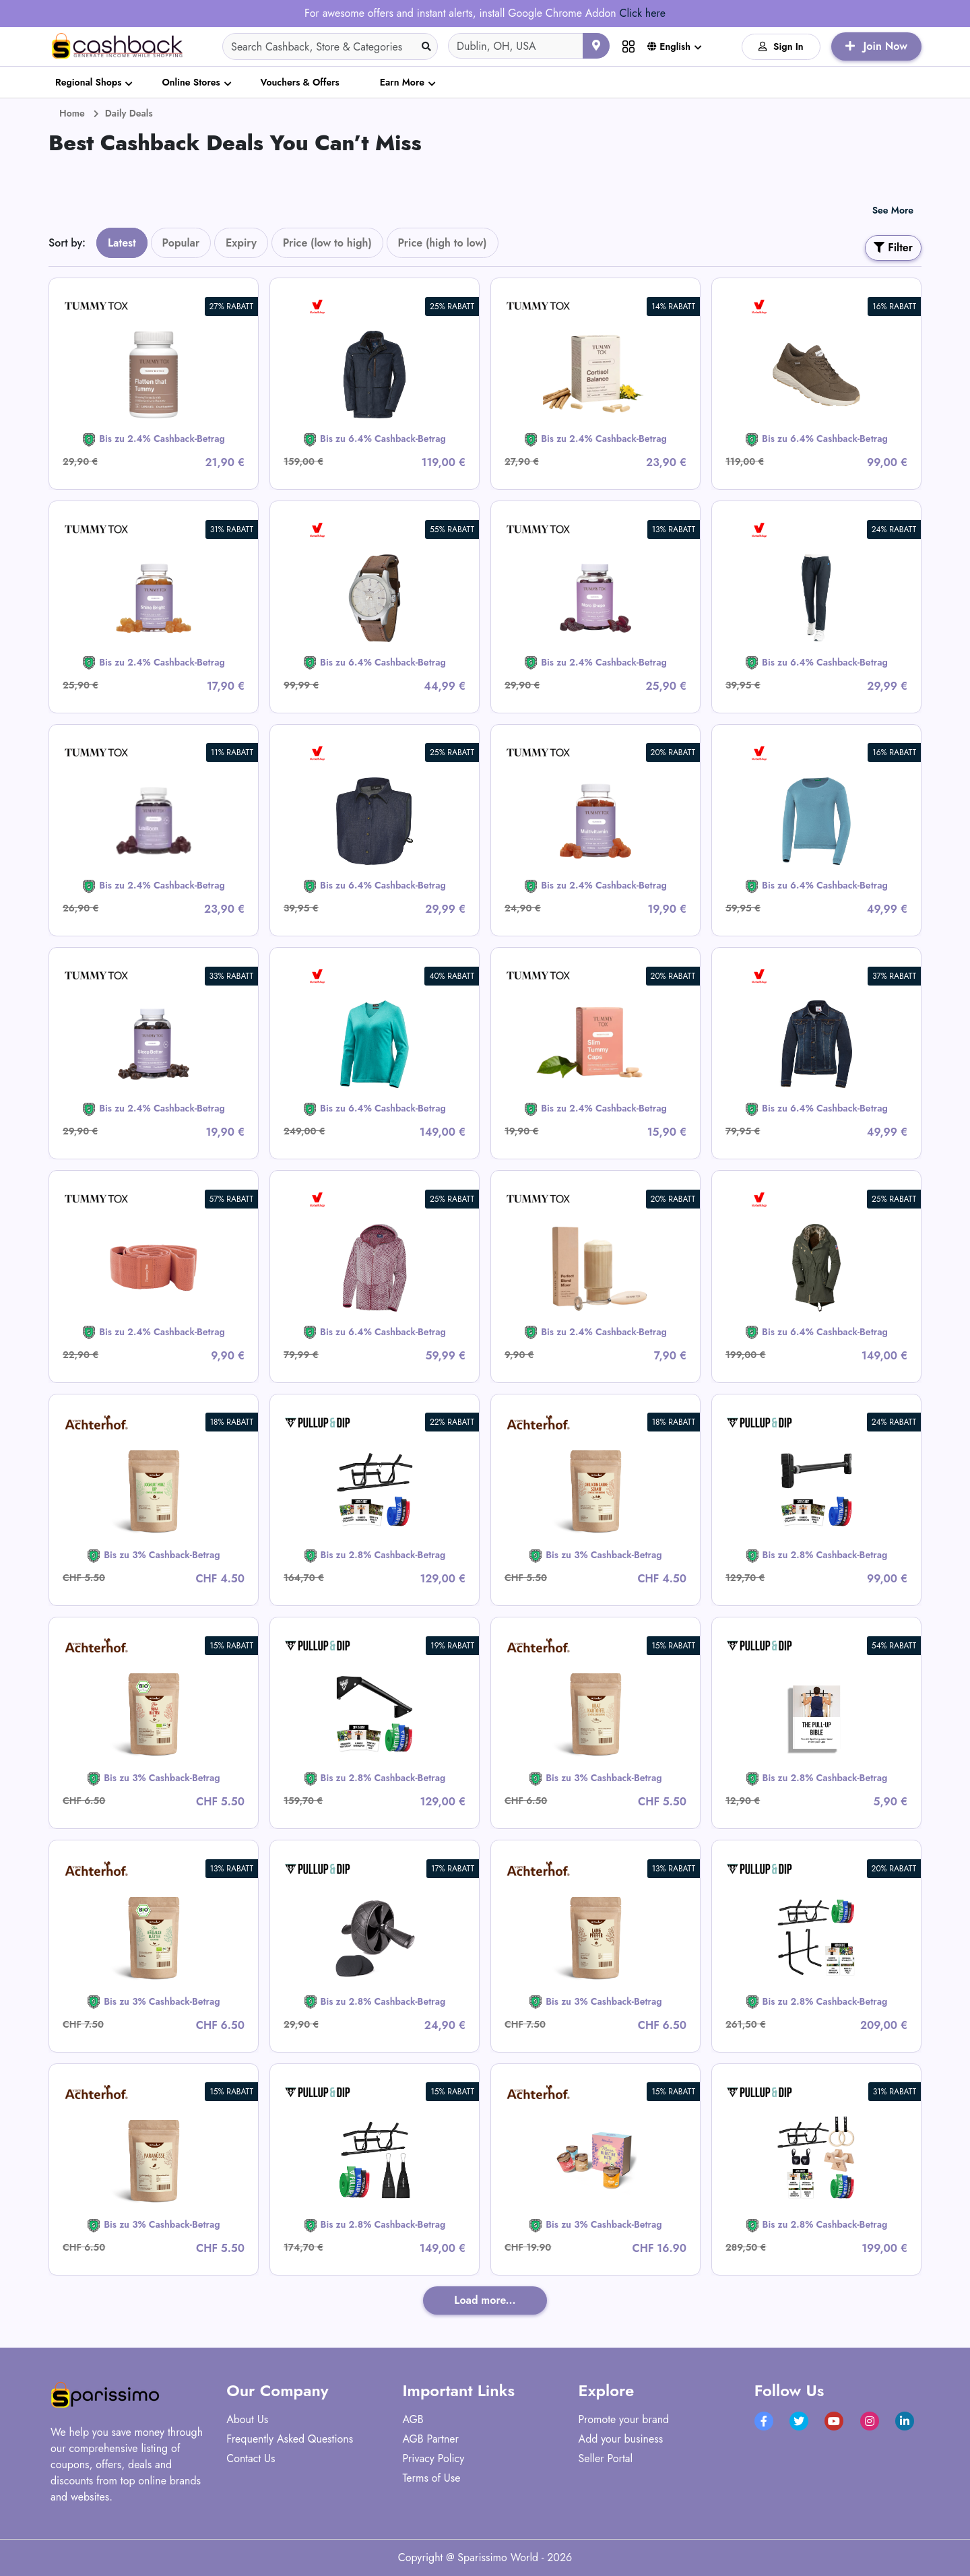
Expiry (241, 243)
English (668, 46)
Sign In (781, 46)
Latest (122, 243)
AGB (412, 2419)
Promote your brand (624, 2419)
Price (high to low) (442, 243)
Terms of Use (431, 2478)
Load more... (484, 2300)
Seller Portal (606, 2458)
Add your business (621, 2439)
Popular (181, 243)
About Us (247, 2419)
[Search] (330, 46)
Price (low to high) (327, 243)
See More (892, 210)
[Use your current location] (596, 46)
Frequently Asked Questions (289, 2439)
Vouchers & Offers (300, 82)
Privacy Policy (433, 2458)
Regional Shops (88, 82)
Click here (642, 13)
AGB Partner (430, 2439)
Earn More (402, 82)
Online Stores (191, 82)
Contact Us (250, 2458)
